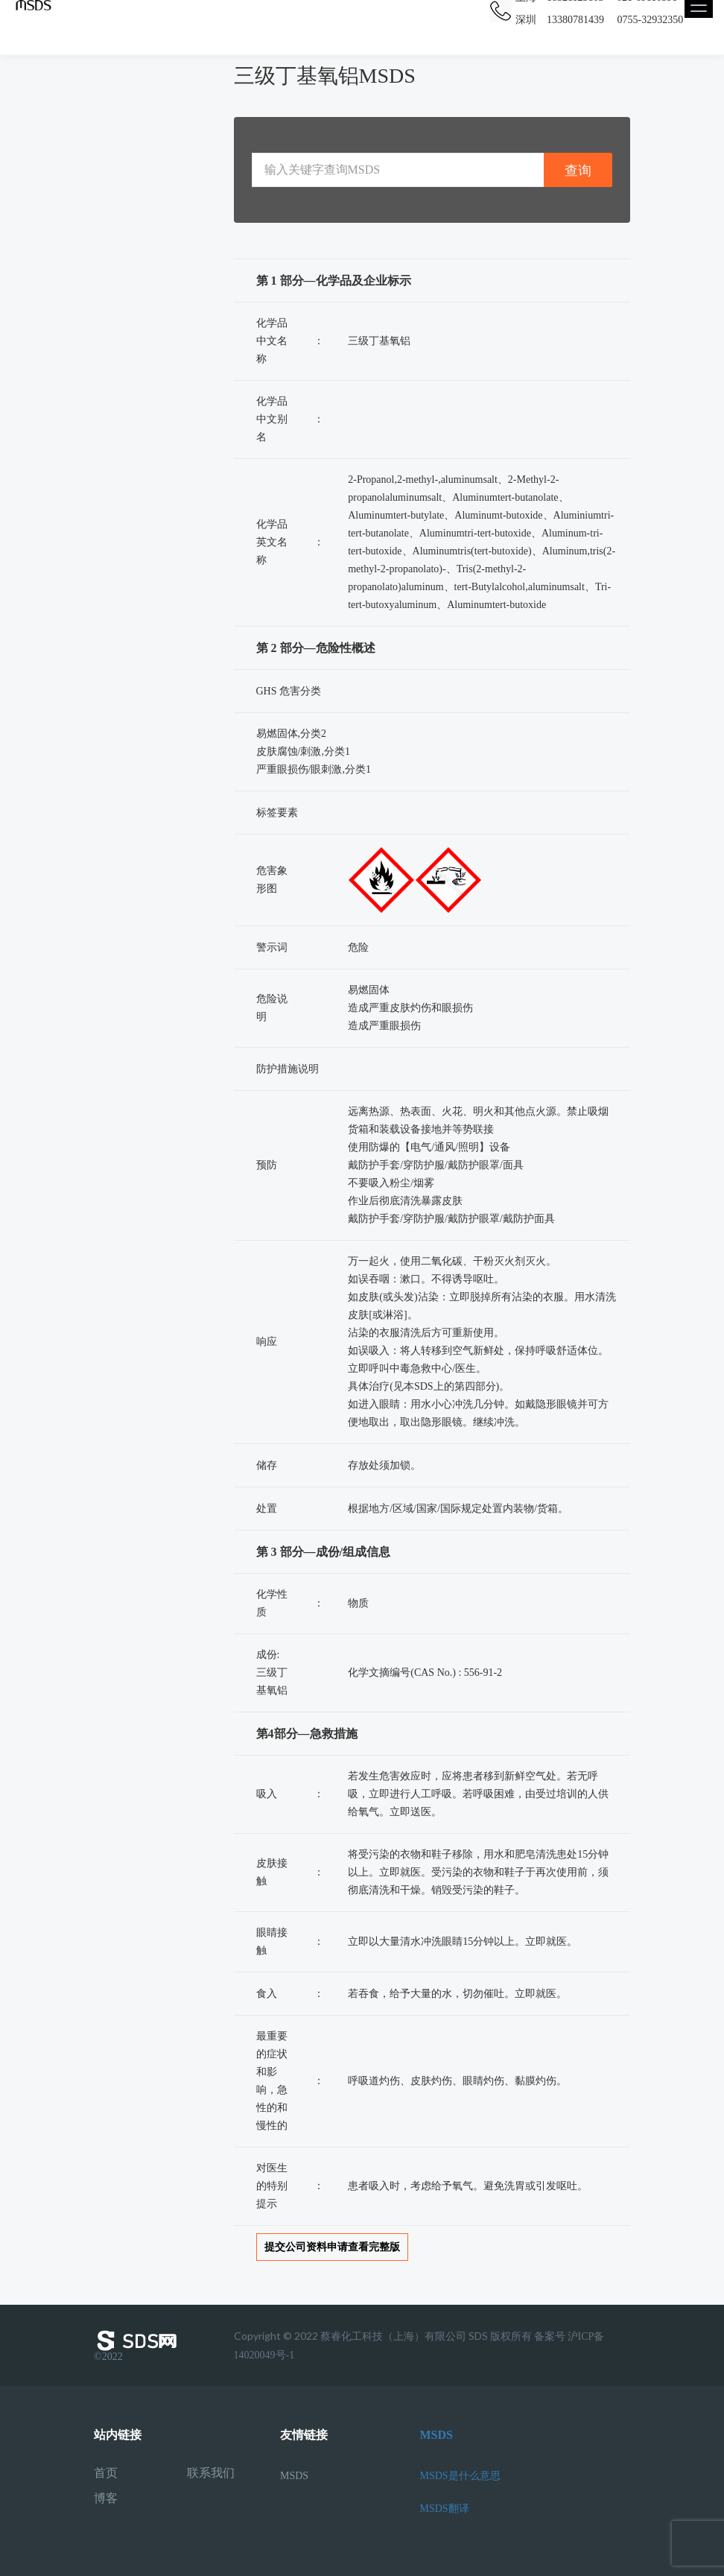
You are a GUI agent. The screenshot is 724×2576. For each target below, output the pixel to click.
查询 (578, 170)
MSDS (294, 2475)
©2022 (138, 2345)
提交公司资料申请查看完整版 (332, 2247)
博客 (106, 2498)
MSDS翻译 (444, 2508)
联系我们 (211, 2473)
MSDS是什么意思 (460, 2475)
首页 (106, 2473)
